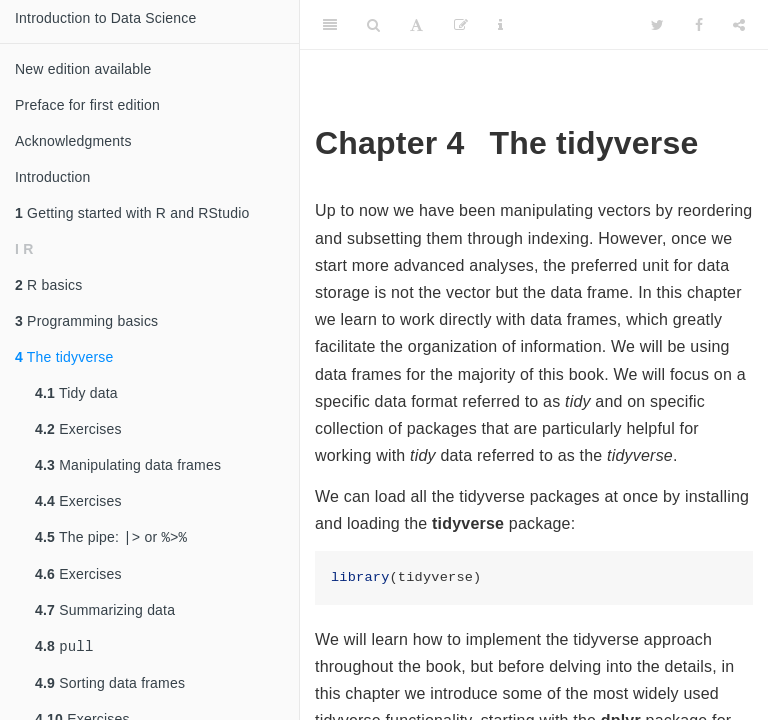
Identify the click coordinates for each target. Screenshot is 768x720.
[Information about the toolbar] (500, 25)
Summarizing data (105, 612)
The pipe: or (111, 538)
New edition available (83, 69)
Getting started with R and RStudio (132, 213)
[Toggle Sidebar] (330, 25)
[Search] (373, 25)
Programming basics (86, 321)
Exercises (78, 429)
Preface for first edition (87, 105)
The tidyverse (64, 357)
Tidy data (76, 393)
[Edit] (461, 25)
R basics (48, 285)
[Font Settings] (416, 25)
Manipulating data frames (128, 465)
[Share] (739, 25)
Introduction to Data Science (105, 18)
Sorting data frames (110, 687)
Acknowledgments (73, 141)
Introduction (53, 177)
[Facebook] (699, 25)
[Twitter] (657, 25)
